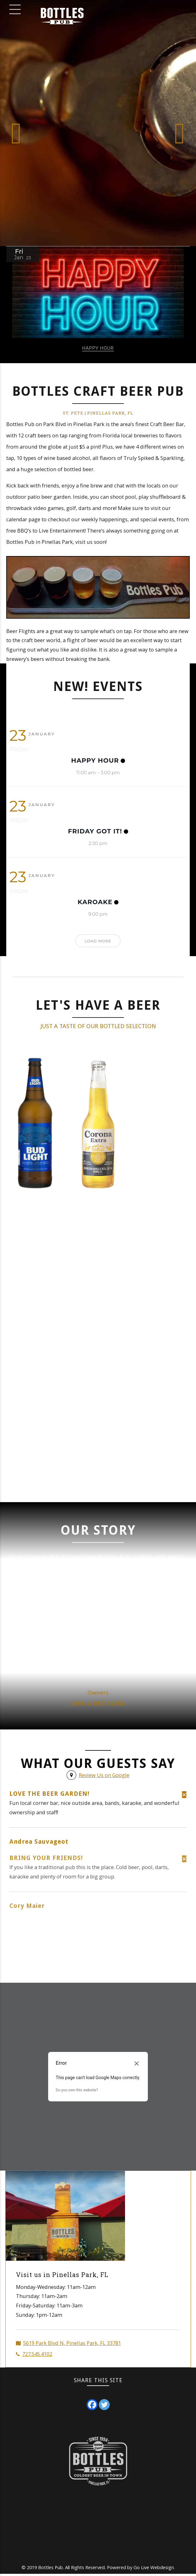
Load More (98, 941)
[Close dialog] (136, 2065)
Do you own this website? (77, 2091)
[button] (16, 133)
